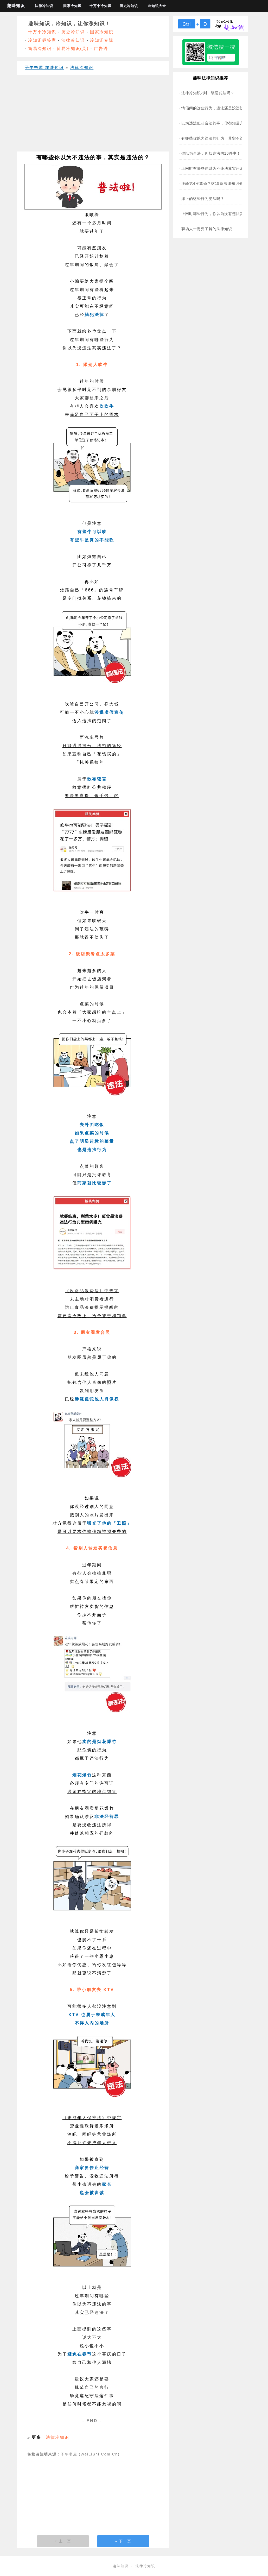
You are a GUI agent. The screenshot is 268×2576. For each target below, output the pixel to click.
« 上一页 (63, 2541)
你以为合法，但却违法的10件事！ (211, 153)
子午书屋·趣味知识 (44, 67)
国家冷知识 (72, 6)
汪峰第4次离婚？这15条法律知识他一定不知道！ (223, 183)
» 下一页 (123, 2541)
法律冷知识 (44, 6)
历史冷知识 (129, 6)
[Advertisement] (93, 115)
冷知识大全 (157, 6)
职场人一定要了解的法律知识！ (208, 229)
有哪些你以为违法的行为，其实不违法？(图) (220, 138)
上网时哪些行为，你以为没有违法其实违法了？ (222, 214)
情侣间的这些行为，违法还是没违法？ (214, 108)
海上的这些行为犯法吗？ (202, 199)
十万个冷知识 (100, 6)
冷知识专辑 (101, 40)
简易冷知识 (40, 48)
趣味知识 (16, 5)
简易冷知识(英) (73, 48)
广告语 (101, 48)
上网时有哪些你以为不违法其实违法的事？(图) (222, 168)
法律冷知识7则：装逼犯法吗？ (207, 93)
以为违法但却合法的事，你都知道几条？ (216, 123)
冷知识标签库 (42, 40)
